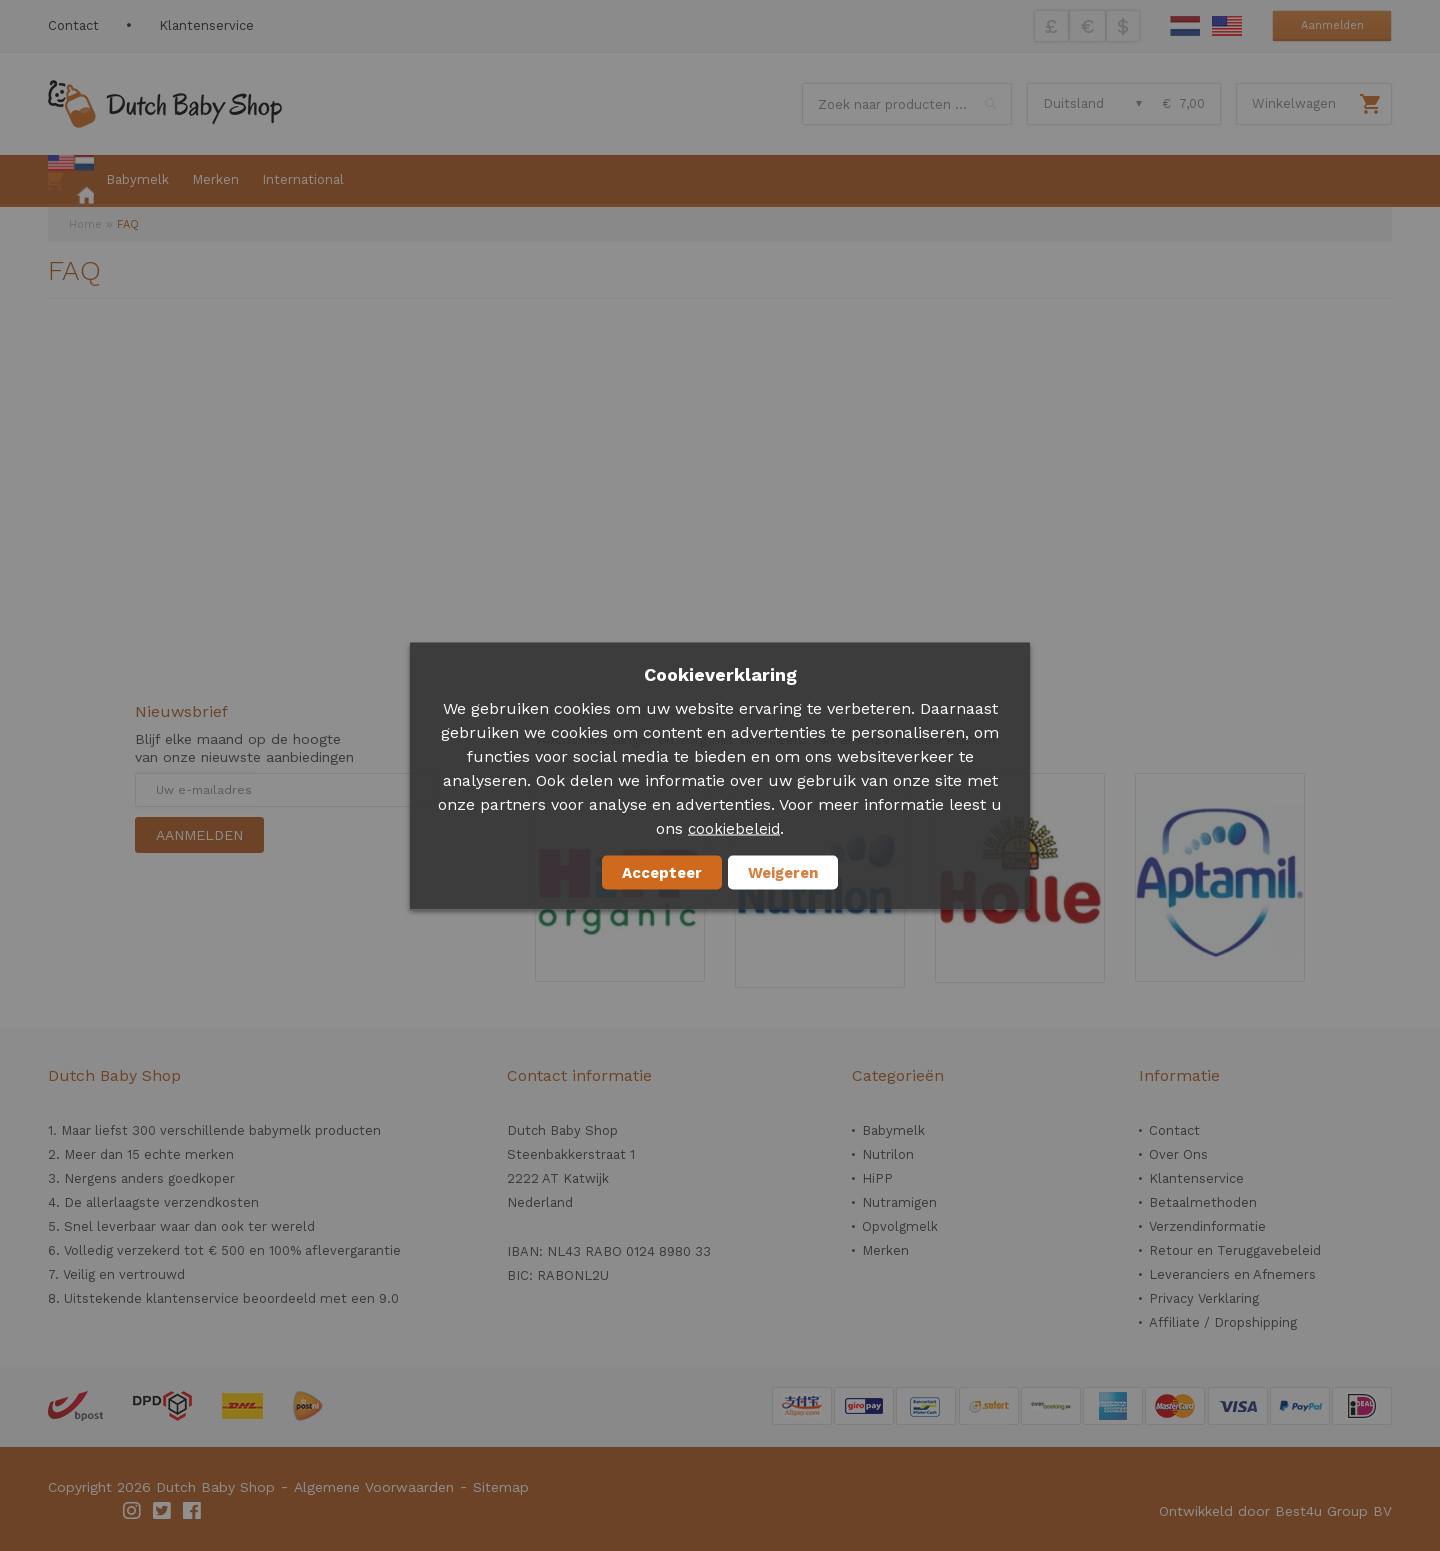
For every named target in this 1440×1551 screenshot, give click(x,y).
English (1227, 26)
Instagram (133, 1511)
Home (85, 224)
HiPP (877, 1178)
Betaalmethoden (1203, 1202)
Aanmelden (1332, 25)
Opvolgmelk (900, 1226)
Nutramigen (899, 1202)
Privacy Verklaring (1204, 1298)
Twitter (163, 1511)
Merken (885, 1250)
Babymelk (893, 1130)
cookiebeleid (734, 828)
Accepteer (662, 872)
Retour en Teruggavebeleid (1235, 1250)
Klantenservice (206, 25)
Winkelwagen (1294, 103)
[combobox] (907, 104)
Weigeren (783, 872)
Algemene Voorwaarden (374, 1487)
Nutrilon (888, 1154)
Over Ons (1178, 1154)
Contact (73, 25)
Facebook (193, 1511)
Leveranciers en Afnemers (1232, 1274)
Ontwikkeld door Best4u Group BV (1275, 1511)
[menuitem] (71, 181)
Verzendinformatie (1207, 1226)
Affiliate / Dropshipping (1223, 1322)
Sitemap (501, 1487)
